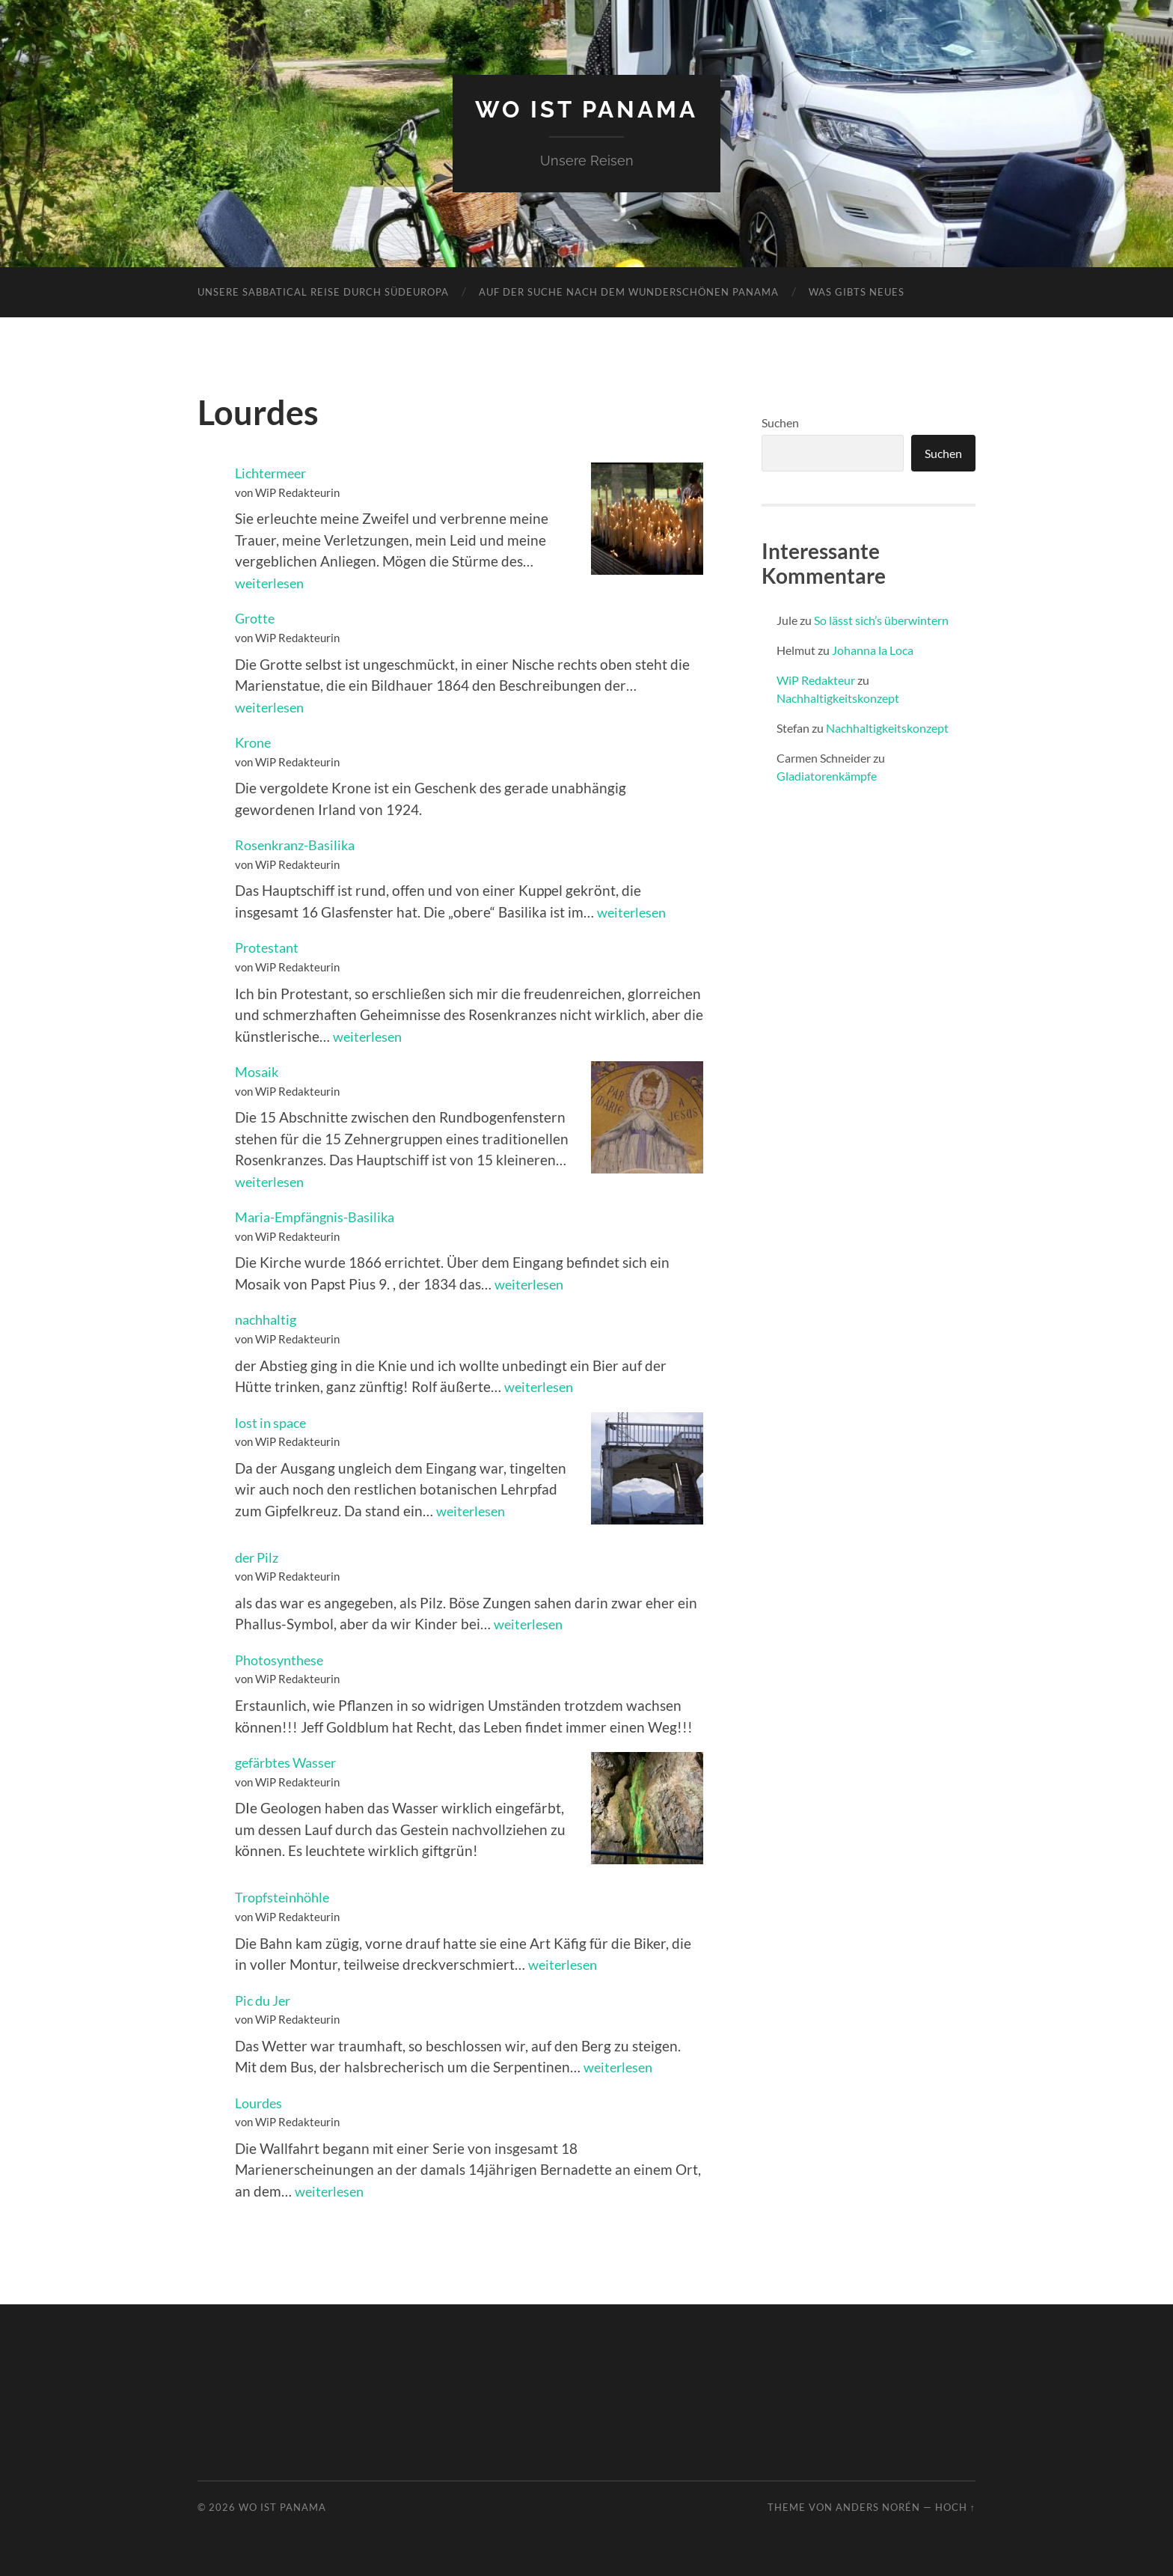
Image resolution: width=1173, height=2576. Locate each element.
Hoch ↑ (955, 2506)
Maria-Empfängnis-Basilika (320, 1215)
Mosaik (258, 1070)
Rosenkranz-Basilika (299, 844)
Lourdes (261, 2101)
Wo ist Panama (586, 109)
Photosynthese (282, 1658)
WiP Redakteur (816, 679)
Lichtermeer (274, 472)
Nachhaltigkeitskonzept (838, 697)
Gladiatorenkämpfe (827, 775)
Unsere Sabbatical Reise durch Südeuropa (323, 291)
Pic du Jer (265, 1999)
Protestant (269, 947)
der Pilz (259, 1556)
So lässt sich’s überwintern (881, 619)
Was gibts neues (856, 291)
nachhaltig (268, 1319)
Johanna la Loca (872, 649)
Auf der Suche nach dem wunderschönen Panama (629, 291)
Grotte (256, 617)
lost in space (273, 1421)
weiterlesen (272, 581)
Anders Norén (878, 2506)
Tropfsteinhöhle (284, 1896)
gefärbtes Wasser (289, 1761)
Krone (255, 741)
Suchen (780, 422)
